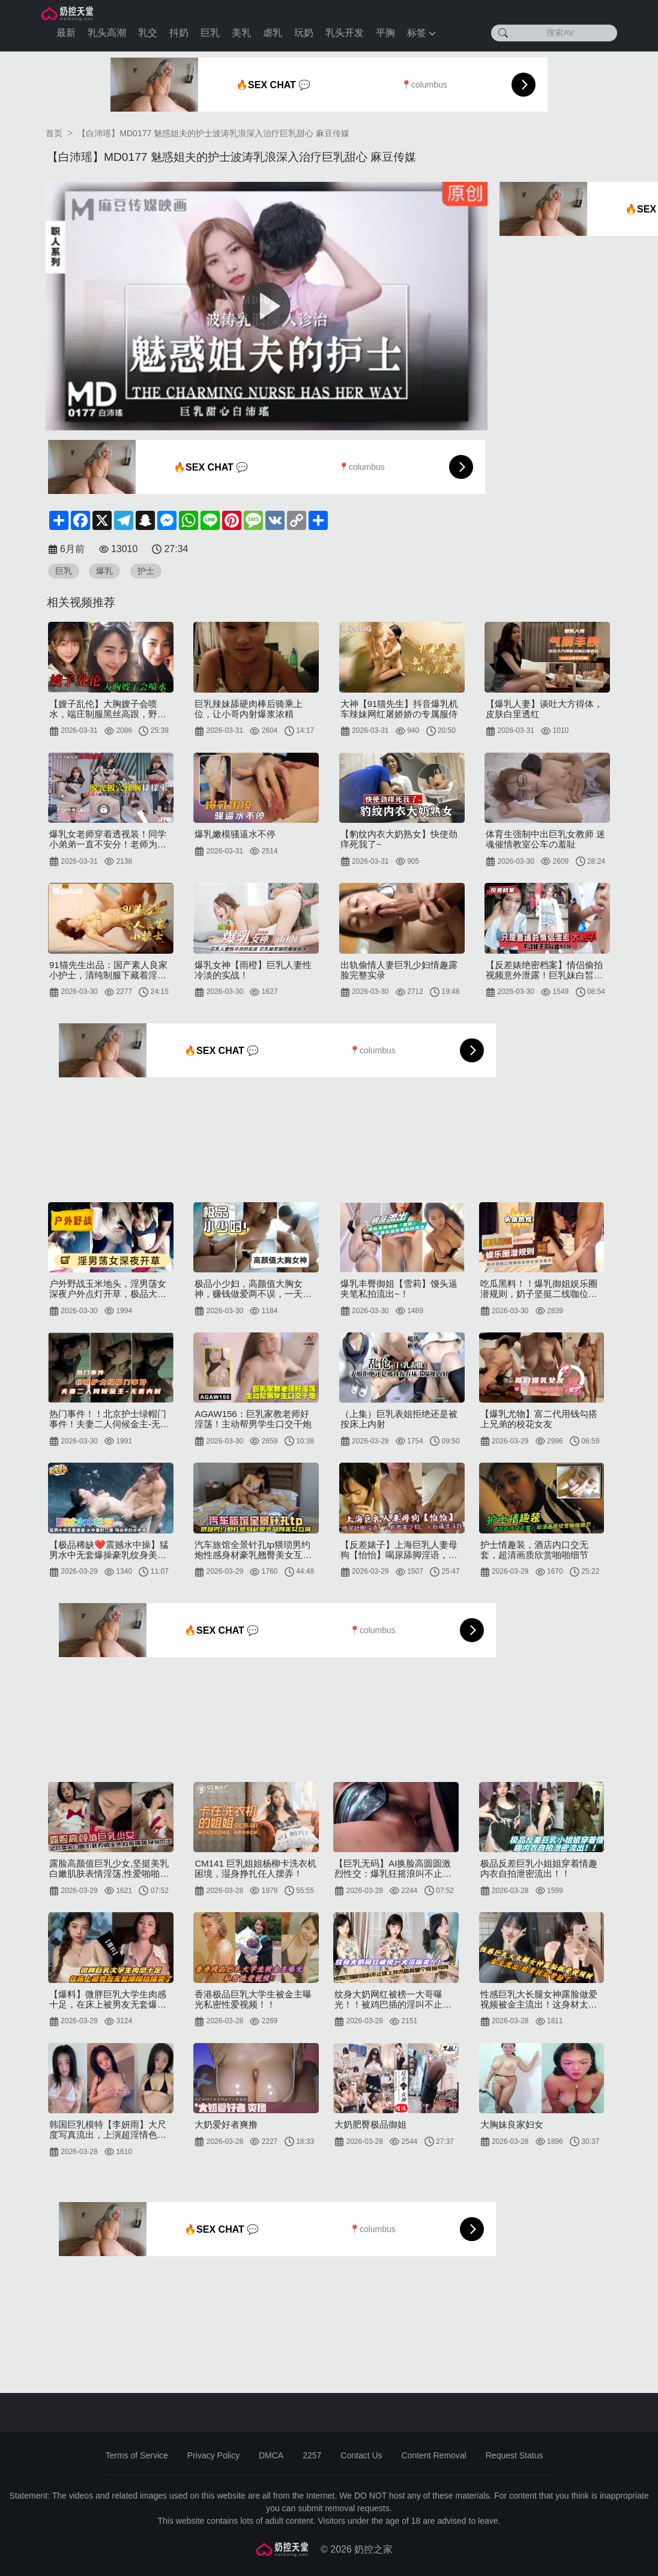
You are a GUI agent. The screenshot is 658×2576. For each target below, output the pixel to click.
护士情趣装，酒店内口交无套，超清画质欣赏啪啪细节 (534, 1549)
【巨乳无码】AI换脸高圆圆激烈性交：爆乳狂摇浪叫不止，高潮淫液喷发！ (392, 1868)
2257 (312, 2455)
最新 (66, 33)
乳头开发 (344, 33)
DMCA (271, 2455)
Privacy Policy (213, 2455)
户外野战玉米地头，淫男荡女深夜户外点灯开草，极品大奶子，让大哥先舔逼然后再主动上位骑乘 (107, 1288)
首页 (54, 133)
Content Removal (434, 2455)
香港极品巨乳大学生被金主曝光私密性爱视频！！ (253, 1999)
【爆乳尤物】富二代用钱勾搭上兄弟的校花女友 (538, 1419)
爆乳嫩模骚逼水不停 (235, 834)
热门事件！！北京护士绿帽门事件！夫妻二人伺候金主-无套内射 (109, 1419)
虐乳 (272, 33)
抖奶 (179, 33)
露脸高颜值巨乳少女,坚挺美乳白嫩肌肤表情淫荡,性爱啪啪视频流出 (109, 1868)
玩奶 (303, 33)
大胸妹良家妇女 (511, 2124)
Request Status (514, 2455)
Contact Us (361, 2455)
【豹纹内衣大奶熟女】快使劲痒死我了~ (398, 839)
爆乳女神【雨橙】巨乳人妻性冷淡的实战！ (253, 970)
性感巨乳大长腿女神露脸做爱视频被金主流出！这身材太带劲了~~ (538, 1999)
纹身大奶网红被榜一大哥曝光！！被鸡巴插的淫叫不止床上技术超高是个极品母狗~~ (392, 1999)
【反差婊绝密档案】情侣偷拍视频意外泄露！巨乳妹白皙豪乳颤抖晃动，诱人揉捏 (544, 970)
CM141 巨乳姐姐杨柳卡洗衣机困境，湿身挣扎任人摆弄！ (255, 1868)
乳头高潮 (107, 33)
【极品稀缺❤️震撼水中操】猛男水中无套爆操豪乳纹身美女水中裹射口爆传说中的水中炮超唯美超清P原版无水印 (109, 1549)
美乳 (241, 33)
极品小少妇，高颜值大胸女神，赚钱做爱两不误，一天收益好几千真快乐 (253, 1288)
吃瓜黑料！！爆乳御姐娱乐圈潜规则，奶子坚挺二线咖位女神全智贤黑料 (538, 1288)
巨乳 (210, 33)
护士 (145, 571)
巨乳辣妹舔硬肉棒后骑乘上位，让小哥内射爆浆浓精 (249, 709)
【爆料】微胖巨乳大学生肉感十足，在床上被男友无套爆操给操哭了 (107, 1999)
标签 (421, 33)
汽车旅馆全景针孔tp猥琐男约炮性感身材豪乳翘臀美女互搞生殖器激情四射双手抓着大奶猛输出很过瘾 (253, 1549)
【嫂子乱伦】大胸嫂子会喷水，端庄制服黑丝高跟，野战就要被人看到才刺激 (107, 709)
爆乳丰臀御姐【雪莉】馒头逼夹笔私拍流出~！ (398, 1288)
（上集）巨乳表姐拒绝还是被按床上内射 (398, 1419)
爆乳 (104, 571)
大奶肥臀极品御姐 (370, 2124)
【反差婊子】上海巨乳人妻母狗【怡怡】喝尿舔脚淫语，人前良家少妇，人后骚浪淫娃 (398, 1549)
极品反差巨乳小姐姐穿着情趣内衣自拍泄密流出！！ (538, 1868)
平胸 (385, 33)
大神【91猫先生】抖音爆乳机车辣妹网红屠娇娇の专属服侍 (399, 709)
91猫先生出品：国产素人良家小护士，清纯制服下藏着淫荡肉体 (108, 970)
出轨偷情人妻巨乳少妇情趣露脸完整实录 (398, 970)
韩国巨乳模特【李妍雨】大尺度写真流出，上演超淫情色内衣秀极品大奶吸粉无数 (107, 2129)
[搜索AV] (554, 33)
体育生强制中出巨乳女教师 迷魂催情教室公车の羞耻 (545, 839)
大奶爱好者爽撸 (226, 2124)
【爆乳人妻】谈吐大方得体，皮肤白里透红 (544, 709)
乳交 (147, 33)
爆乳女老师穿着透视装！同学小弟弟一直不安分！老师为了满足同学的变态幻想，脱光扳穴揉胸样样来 (107, 839)
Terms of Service (137, 2455)
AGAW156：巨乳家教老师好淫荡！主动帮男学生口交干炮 (253, 1419)
